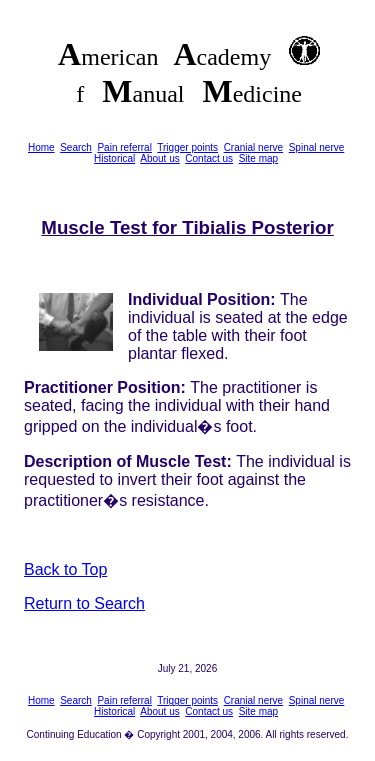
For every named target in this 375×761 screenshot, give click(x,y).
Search (76, 147)
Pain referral (124, 147)
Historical (114, 158)
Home (41, 147)
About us (159, 158)
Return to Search (84, 603)
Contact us (209, 158)
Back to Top (65, 569)
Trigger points (187, 147)
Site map (258, 158)
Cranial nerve (253, 147)
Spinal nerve (317, 147)
